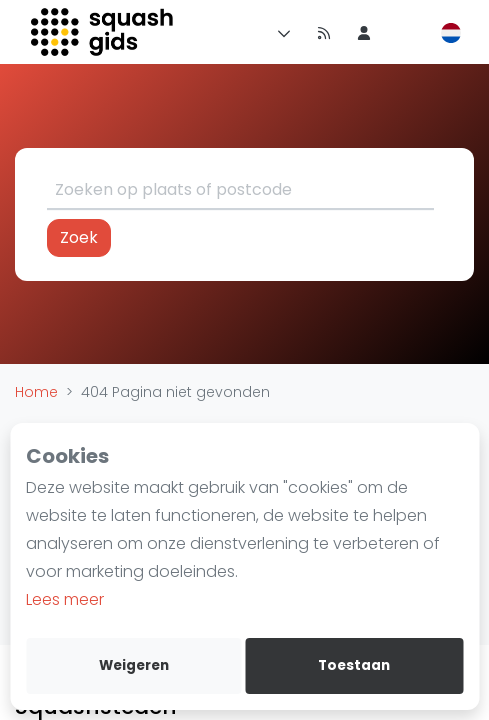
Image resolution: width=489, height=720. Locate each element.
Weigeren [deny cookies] (134, 665)
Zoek (79, 237)
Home (36, 392)
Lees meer (65, 599)
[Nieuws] (324, 32)
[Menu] (280, 32)
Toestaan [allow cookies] (354, 665)
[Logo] (103, 32)
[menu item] (364, 32)
